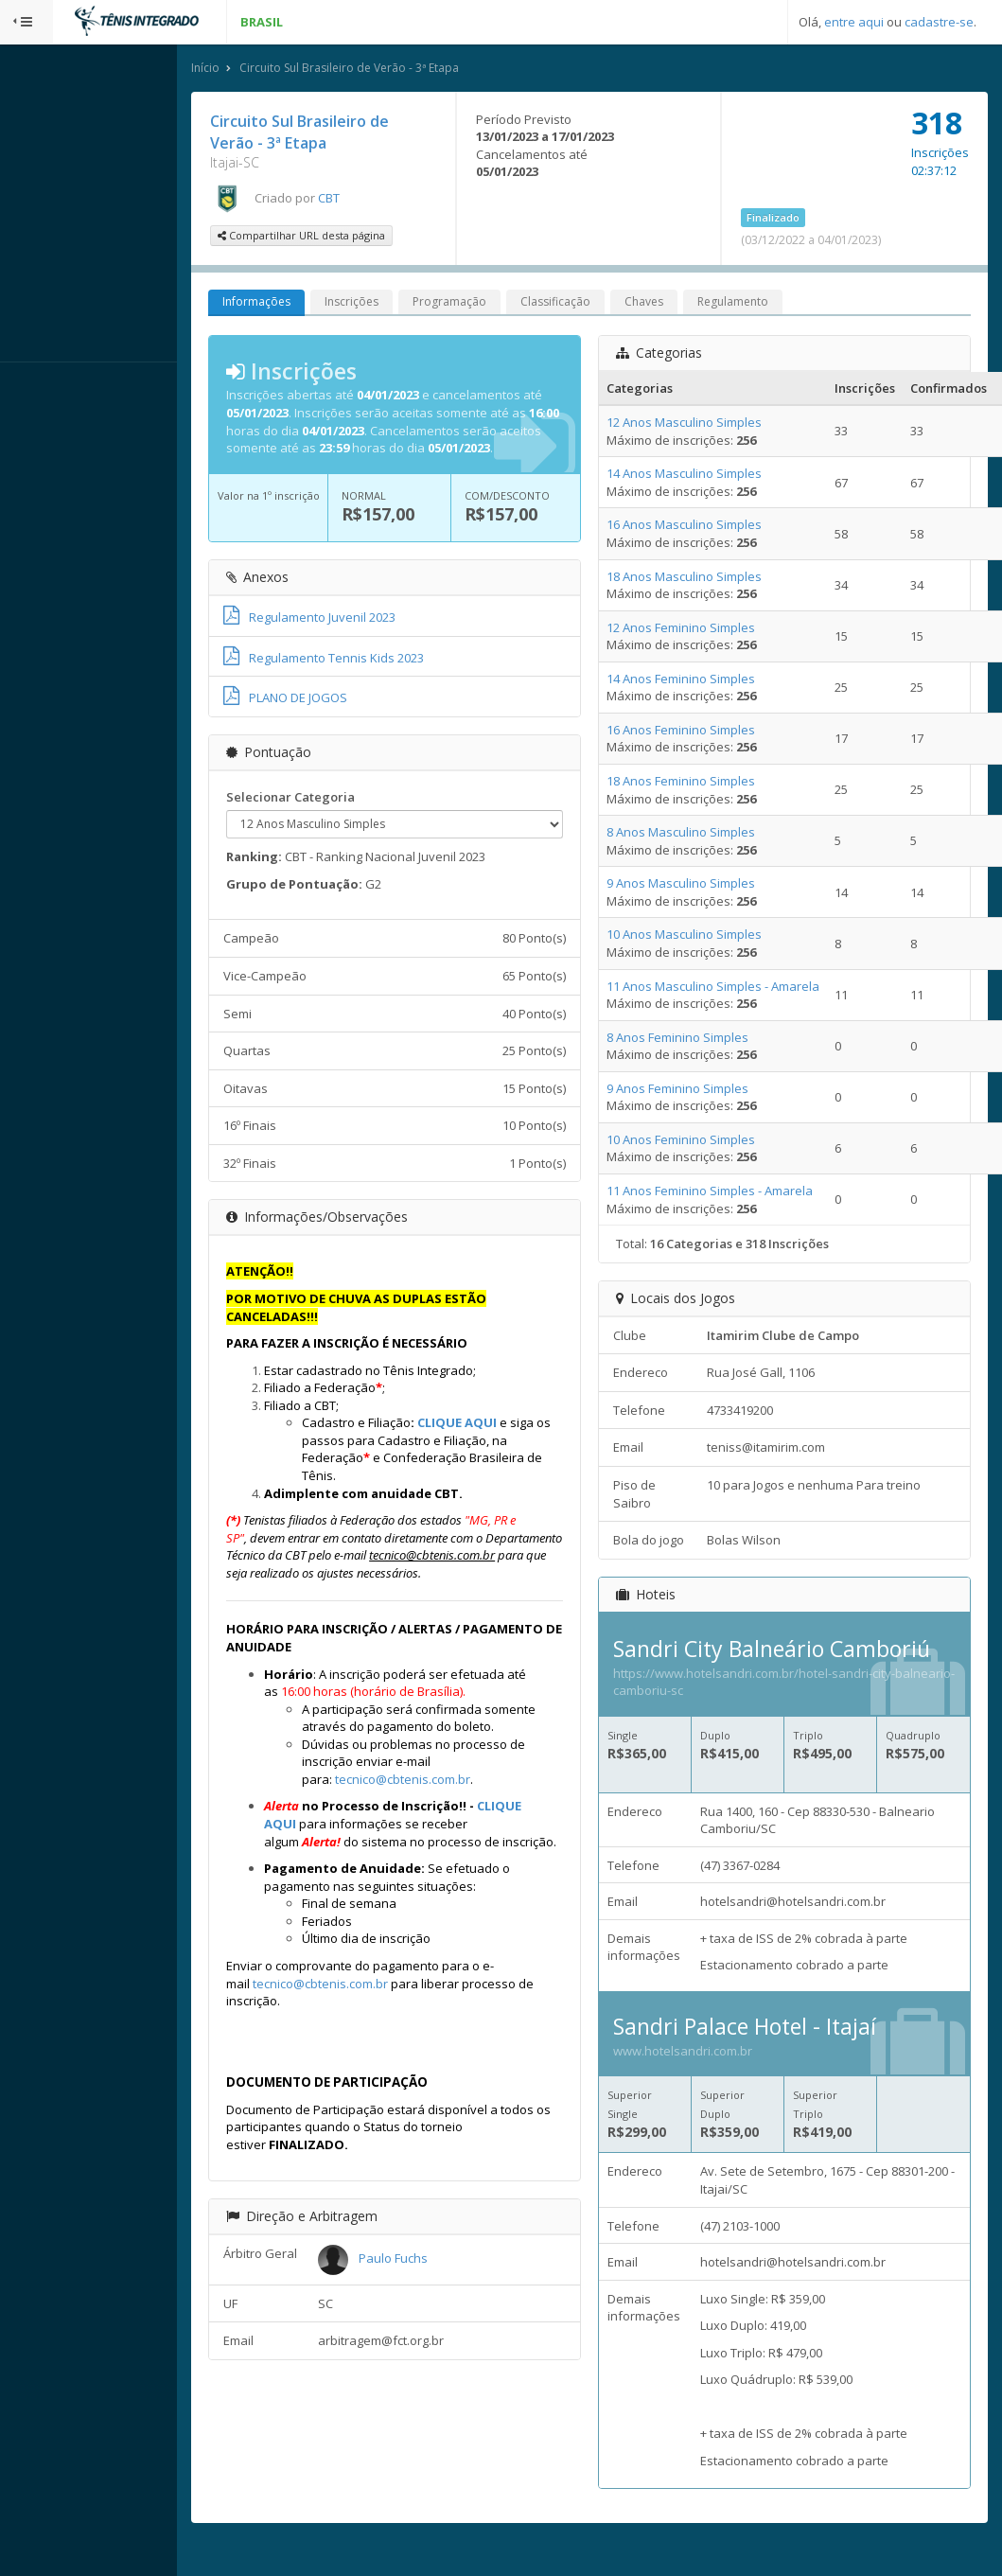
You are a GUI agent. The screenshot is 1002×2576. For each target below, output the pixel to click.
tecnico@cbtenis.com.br (455, 1834)
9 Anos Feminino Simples (703, 1090)
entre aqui (854, 21)
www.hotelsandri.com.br (708, 2070)
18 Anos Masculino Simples (709, 578)
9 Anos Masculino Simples (706, 885)
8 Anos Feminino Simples (703, 1039)
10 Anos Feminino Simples (706, 1141)
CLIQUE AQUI (510, 1442)
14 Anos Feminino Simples (706, 680)
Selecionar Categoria (343, 816)
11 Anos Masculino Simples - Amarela (738, 988)
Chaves (696, 304)
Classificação (608, 304)
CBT (382, 199)
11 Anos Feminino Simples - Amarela (735, 1192)
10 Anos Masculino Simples (709, 936)
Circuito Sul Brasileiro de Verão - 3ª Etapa (402, 70)
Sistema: (34, 387)
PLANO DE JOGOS (338, 717)
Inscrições (404, 304)
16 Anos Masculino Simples (709, 527)
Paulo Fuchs (438, 2329)
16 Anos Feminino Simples (706, 731)
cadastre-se (939, 21)
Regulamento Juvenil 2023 (362, 636)
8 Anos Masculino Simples (706, 833)
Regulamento (785, 304)
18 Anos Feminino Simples (706, 782)
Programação (502, 304)
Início (258, 70)
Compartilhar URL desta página (354, 238)
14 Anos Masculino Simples (709, 476)
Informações (309, 304)
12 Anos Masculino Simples (709, 423)
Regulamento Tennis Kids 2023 (376, 676)
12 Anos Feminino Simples (706, 629)
